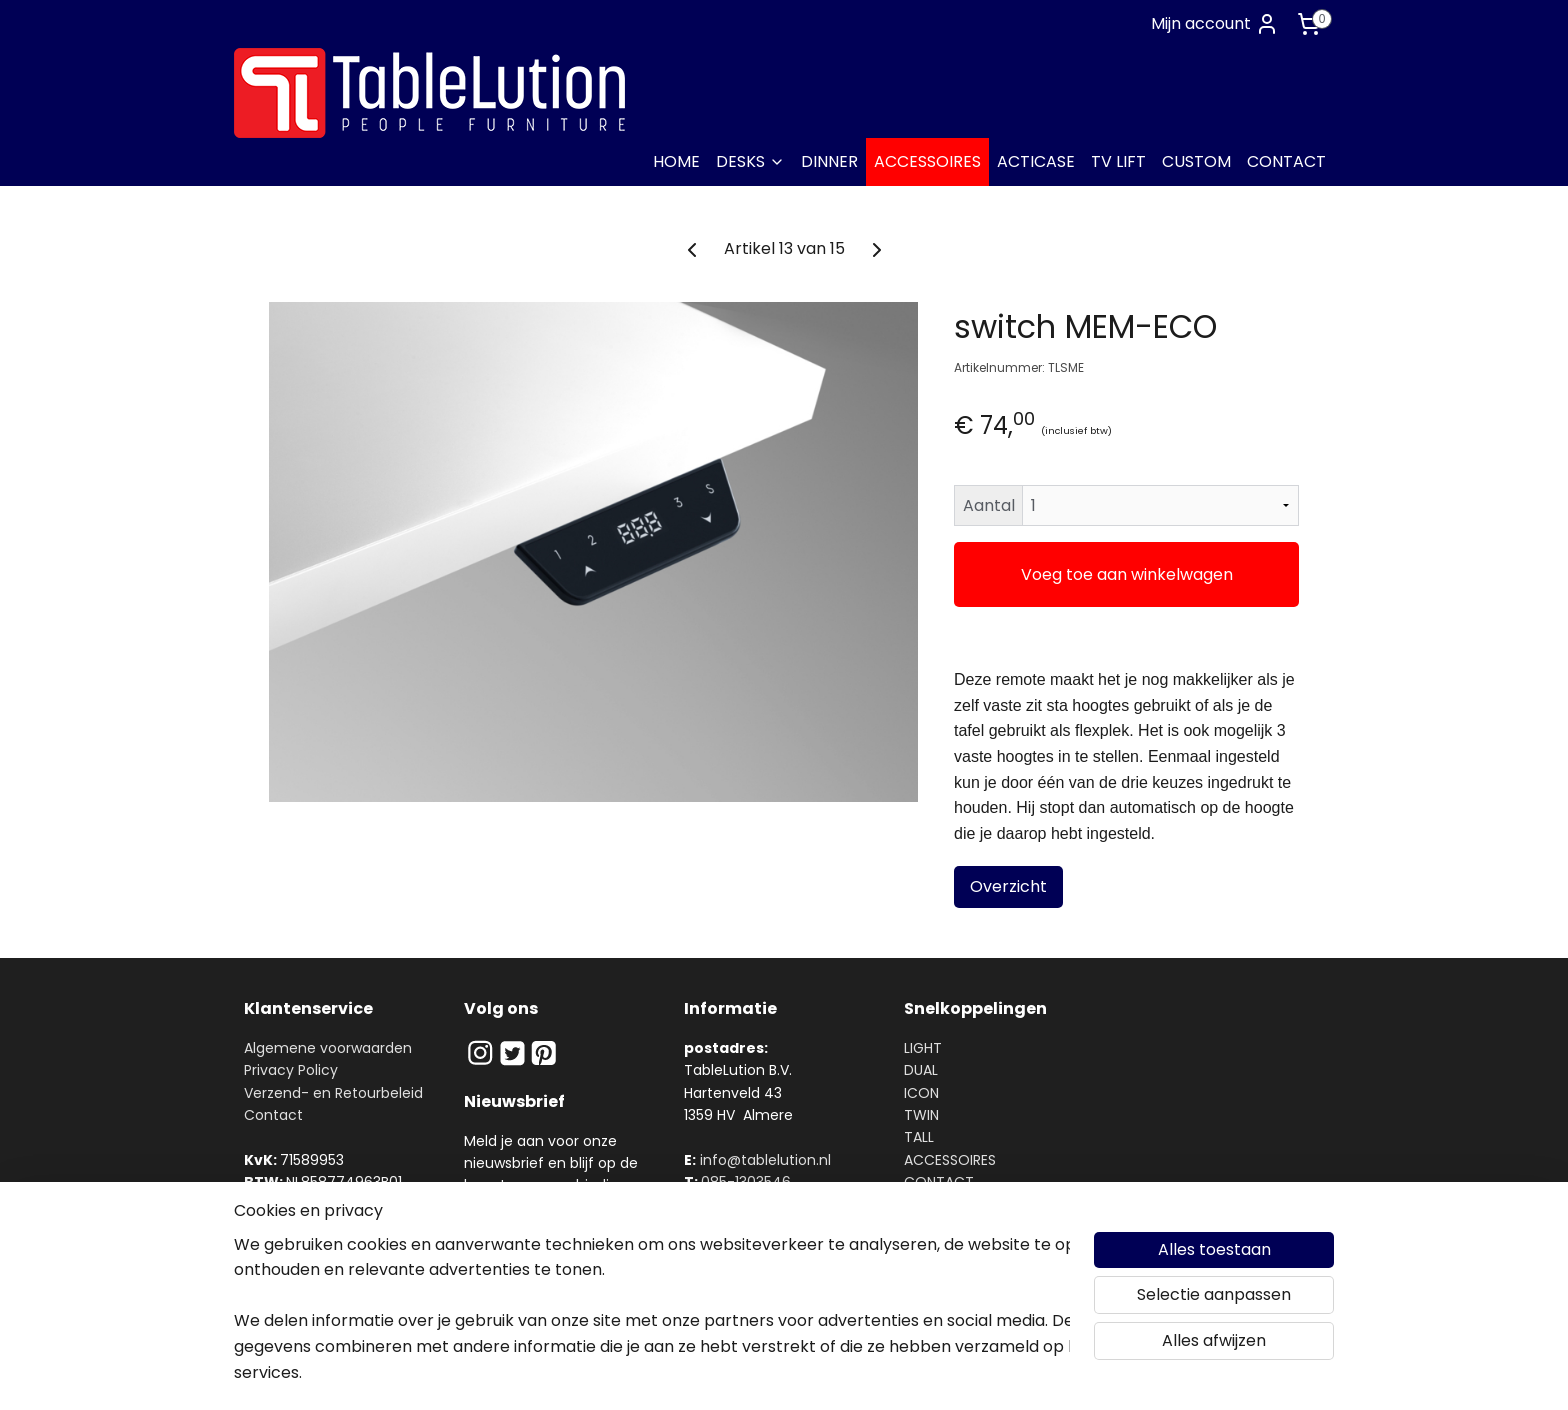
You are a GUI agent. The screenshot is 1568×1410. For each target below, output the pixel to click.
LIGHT (923, 1048)
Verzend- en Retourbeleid (333, 1093)
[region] (652, 1321)
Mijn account (1215, 24)
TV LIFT (1118, 161)
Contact (273, 1115)
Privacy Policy (291, 1070)
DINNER (829, 161)
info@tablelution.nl (765, 1160)
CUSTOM (1196, 161)
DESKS (750, 161)
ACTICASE (1036, 161)
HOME (676, 161)
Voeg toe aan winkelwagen (1127, 574)
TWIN (921, 1115)
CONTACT (1286, 161)
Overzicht (1008, 886)
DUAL (921, 1070)
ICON (921, 1093)
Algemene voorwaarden (328, 1048)
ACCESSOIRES (927, 161)
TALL (919, 1137)
